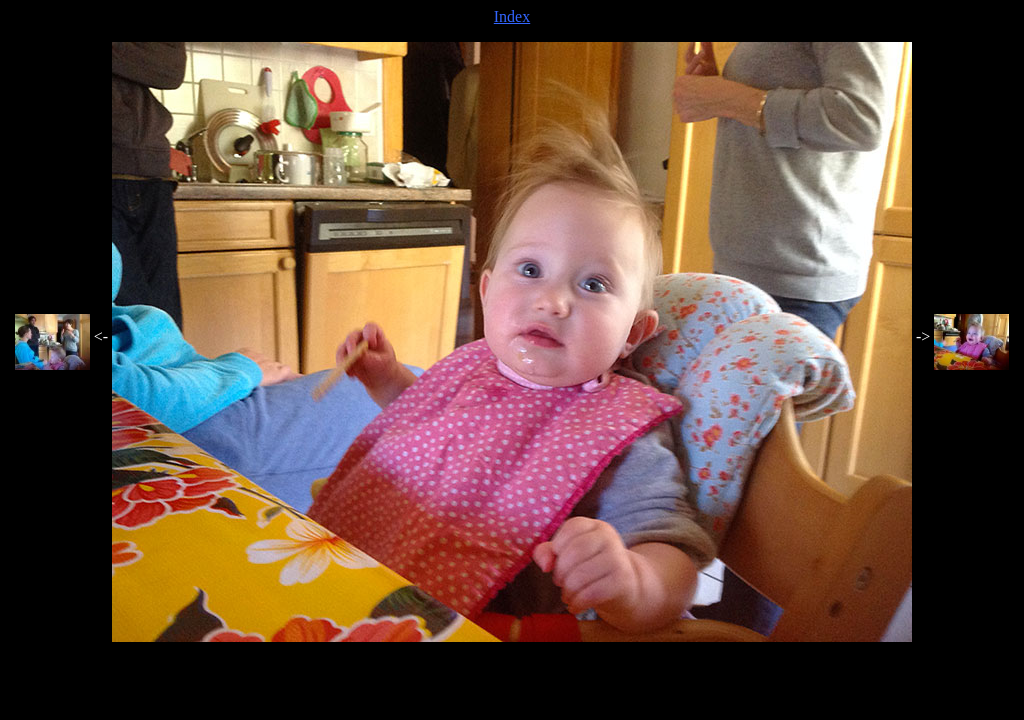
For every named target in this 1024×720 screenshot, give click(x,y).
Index (512, 16)
